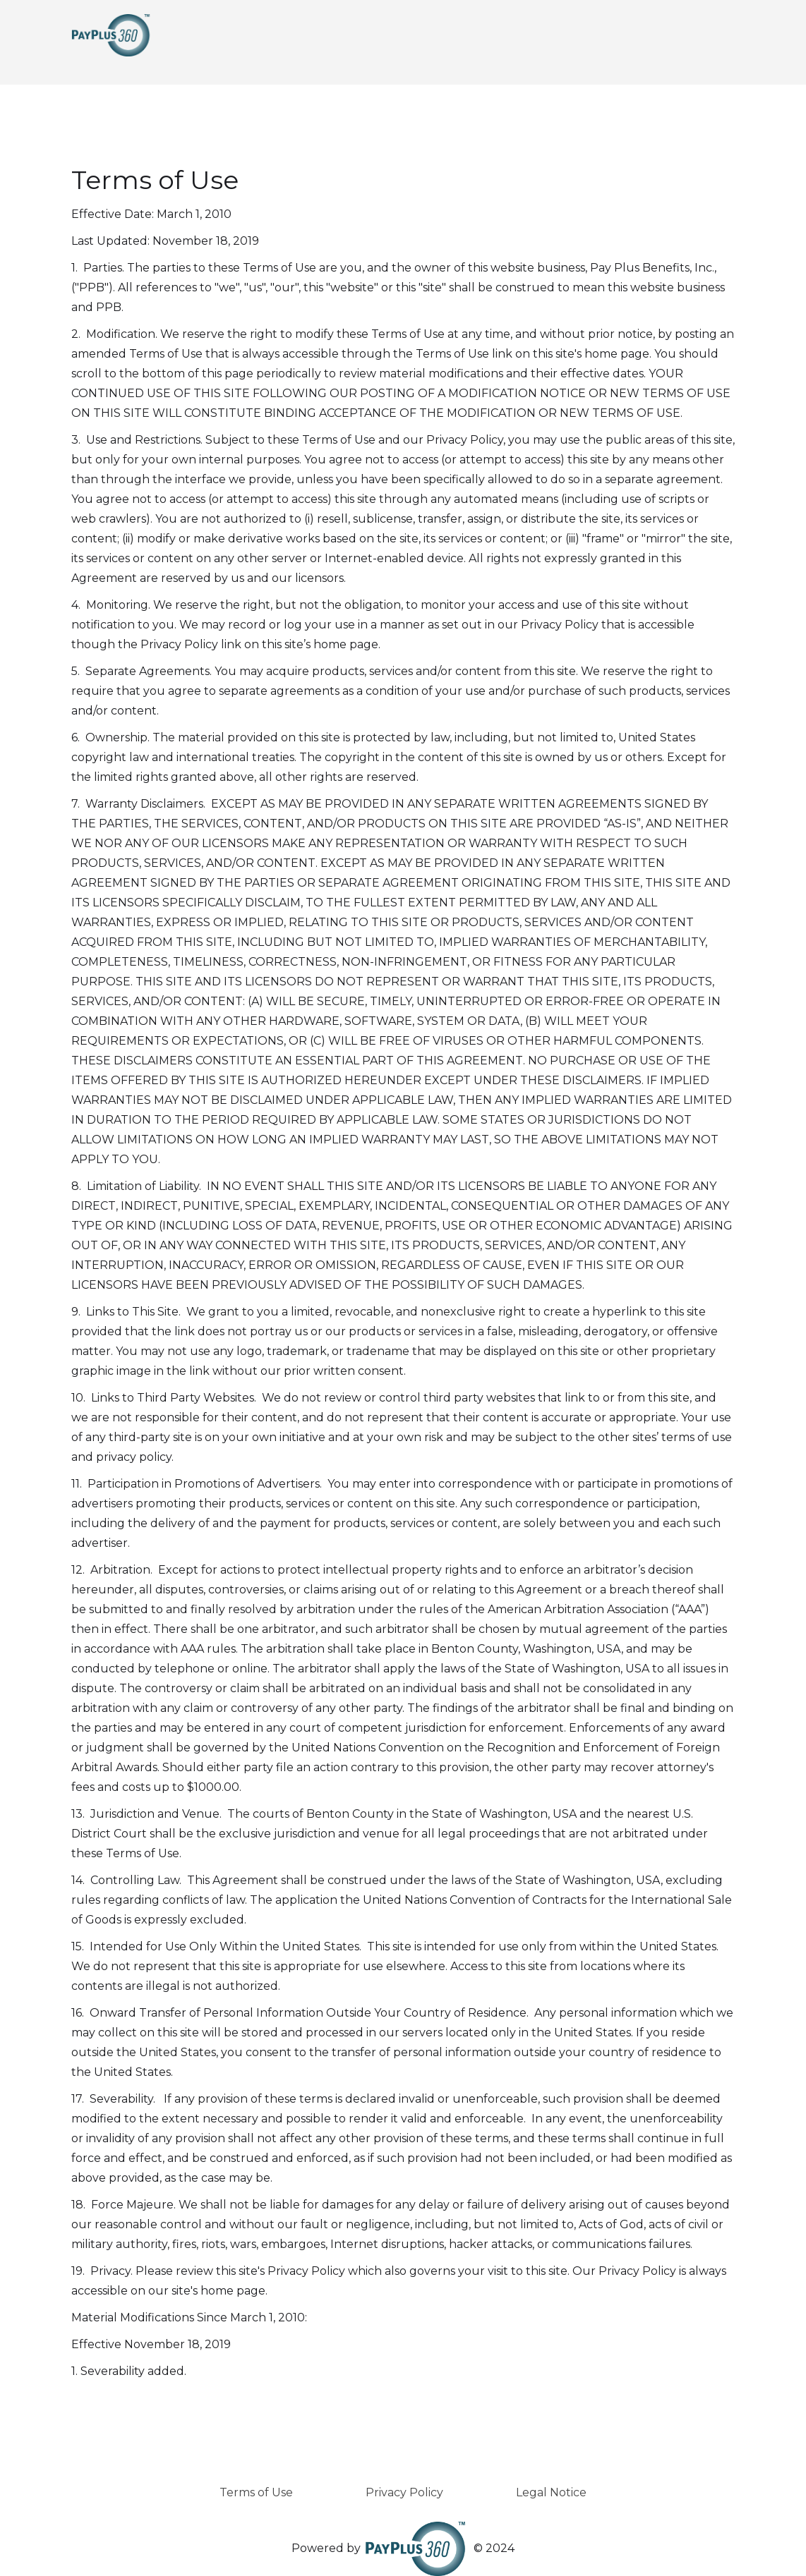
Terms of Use (256, 2492)
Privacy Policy (404, 2492)
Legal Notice (551, 2492)
